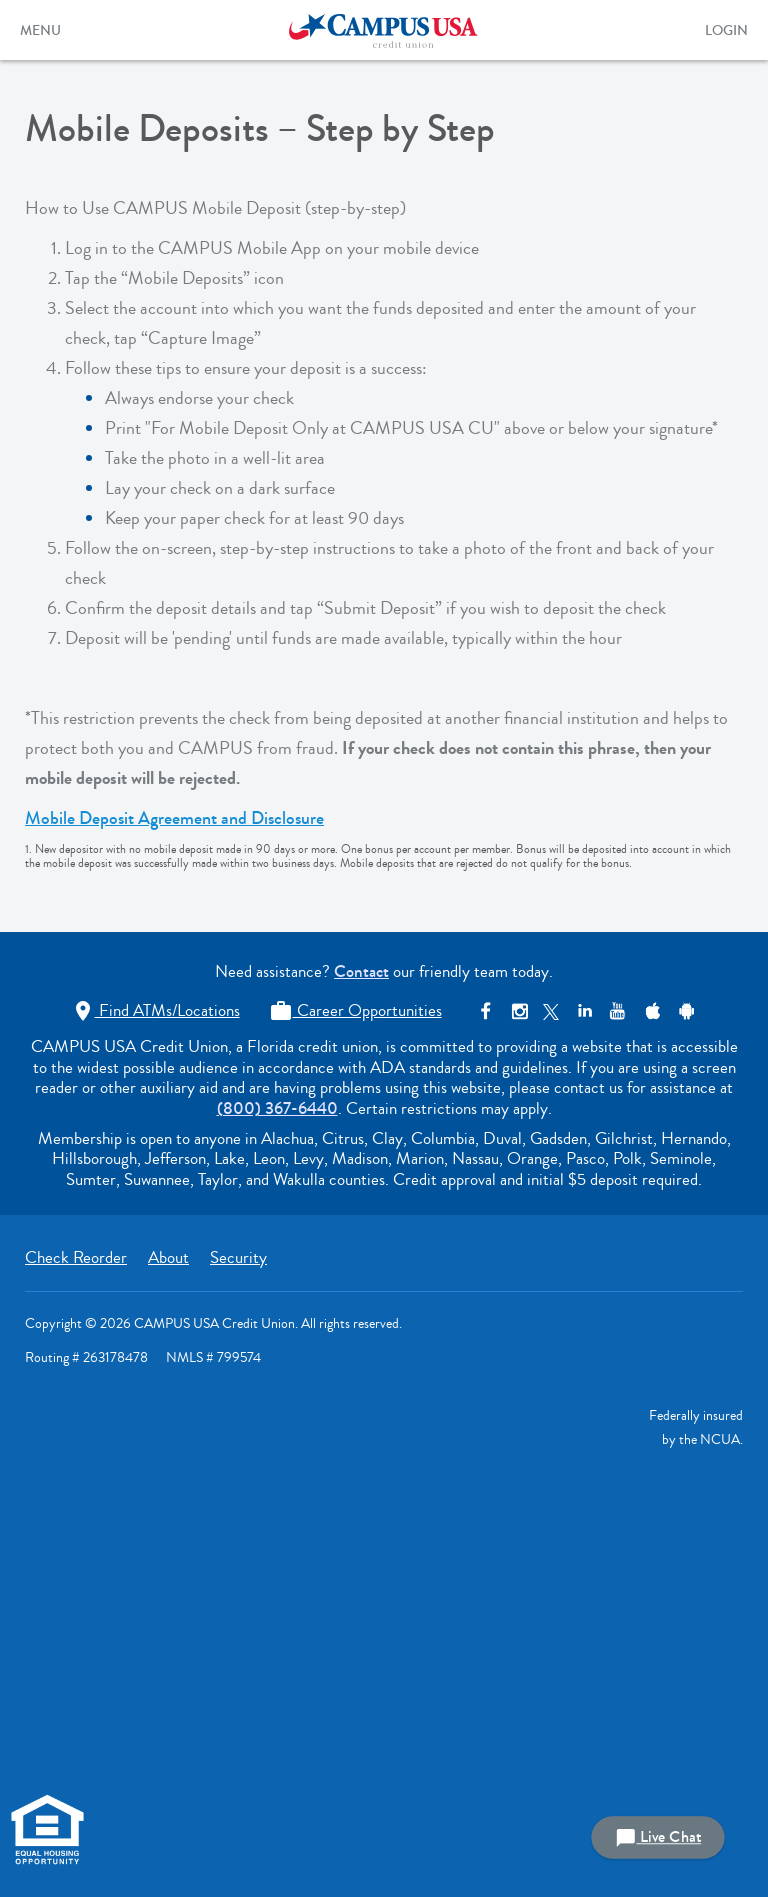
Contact (361, 971)
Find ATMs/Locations (155, 1010)
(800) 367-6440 (277, 1108)
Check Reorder (76, 1257)
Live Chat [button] (658, 1837)
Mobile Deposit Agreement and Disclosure (174, 818)
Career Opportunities (355, 1010)
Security (238, 1257)
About (168, 1257)
